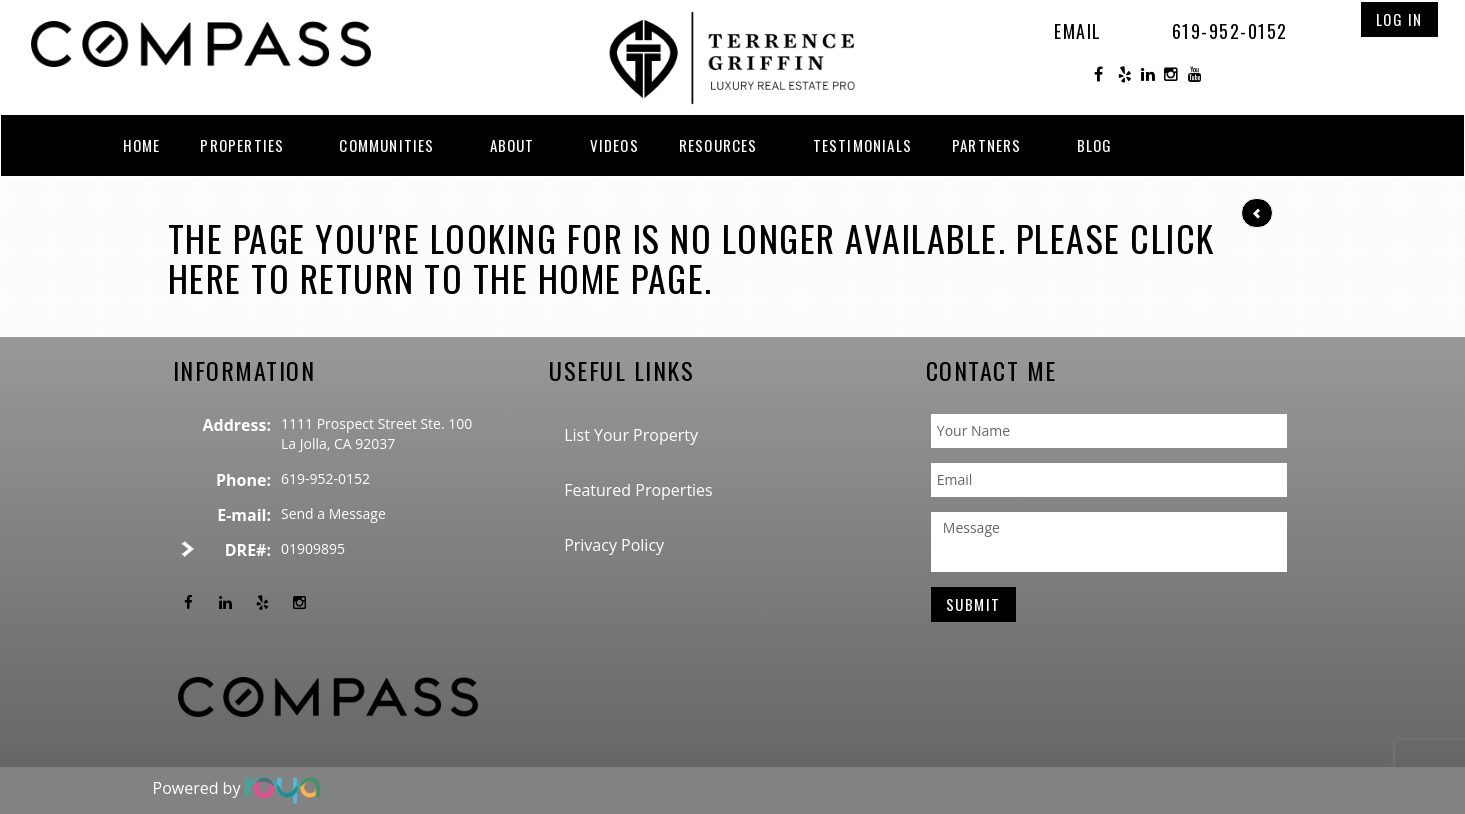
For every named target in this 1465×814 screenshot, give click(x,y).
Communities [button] (386, 145)
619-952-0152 (1230, 31)
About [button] (512, 145)
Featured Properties (638, 490)
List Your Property (631, 435)
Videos (614, 145)
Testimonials (862, 145)
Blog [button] (1095, 145)
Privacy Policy (614, 545)
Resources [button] (718, 145)
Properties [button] (242, 145)
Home (142, 145)
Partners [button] (987, 145)
